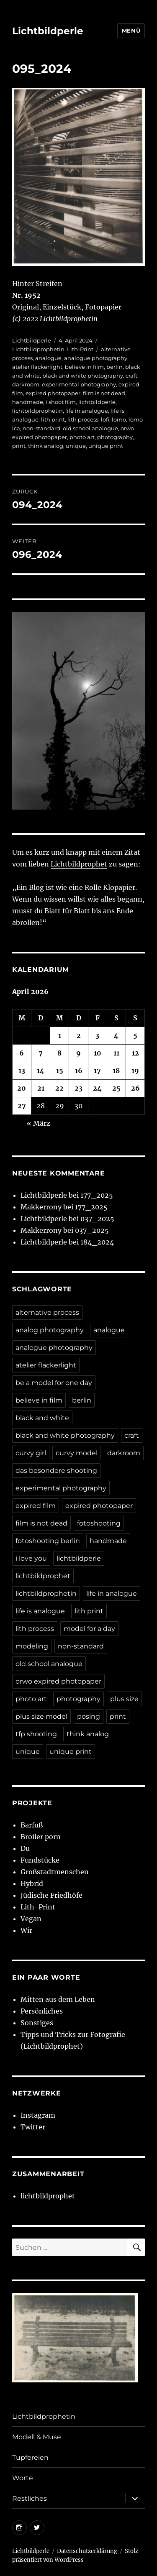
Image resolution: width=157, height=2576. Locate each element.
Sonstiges (37, 2023)
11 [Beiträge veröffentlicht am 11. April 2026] (116, 1053)
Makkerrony (41, 1207)
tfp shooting (36, 1734)
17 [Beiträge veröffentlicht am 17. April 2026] (97, 1070)
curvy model (77, 1453)
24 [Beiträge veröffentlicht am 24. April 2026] (97, 1088)
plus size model (41, 1716)
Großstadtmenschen (55, 1872)
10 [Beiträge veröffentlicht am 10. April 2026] (97, 1053)
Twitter (33, 2127)
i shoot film (61, 402)
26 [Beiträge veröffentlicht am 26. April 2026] (135, 1088)
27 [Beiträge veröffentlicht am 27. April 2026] (22, 1105)
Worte (22, 2478)
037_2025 (97, 1218)
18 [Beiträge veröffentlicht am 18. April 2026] (116, 1070)
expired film (35, 1506)
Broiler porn (41, 1836)
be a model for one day (53, 1383)
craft (131, 375)
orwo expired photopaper (58, 1681)
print (19, 445)
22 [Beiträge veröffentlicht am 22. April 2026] (59, 1088)
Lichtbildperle (47, 31)
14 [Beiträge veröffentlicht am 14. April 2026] (40, 1070)
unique (76, 445)
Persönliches (42, 2011)
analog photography (49, 1330)
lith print (53, 419)
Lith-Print (80, 349)
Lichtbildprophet (79, 864)
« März (38, 1123)
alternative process (47, 1312)
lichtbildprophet (42, 1576)
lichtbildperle (97, 402)
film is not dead (104, 393)
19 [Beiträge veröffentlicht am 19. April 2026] (135, 1070)
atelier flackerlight (37, 366)
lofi (105, 419)
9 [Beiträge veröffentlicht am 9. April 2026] (78, 1053)
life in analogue (86, 410)
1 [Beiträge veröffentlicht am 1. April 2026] (59, 1035)
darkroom (25, 384)
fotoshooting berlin (47, 1541)
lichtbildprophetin (37, 410)
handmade (27, 402)
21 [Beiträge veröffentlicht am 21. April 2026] (40, 1088)
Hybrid (32, 1883)
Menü (131, 30)
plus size (124, 1699)
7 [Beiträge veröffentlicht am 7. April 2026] (41, 1053)
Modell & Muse (36, 2437)
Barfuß (32, 1825)
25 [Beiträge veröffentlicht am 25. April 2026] (116, 1088)
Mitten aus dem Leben (58, 1999)
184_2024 (97, 1242)
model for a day (89, 1629)
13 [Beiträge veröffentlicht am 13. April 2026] (21, 1070)
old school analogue (90, 428)
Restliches (29, 2498)
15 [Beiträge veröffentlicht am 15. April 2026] (59, 1070)
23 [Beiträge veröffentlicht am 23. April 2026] (78, 1088)
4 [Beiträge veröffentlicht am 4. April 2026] (116, 1035)
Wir (26, 1930)
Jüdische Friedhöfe (51, 1895)
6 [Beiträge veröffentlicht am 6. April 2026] (21, 1053)
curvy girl (30, 1453)
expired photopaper (53, 393)
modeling (31, 1646)
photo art (82, 437)
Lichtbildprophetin (38, 349)
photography (115, 437)
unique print (105, 445)
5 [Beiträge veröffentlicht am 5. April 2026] (135, 1035)
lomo (119, 419)
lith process (82, 419)
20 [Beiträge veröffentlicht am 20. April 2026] (21, 1088)
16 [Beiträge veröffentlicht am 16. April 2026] (78, 1070)
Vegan (31, 1918)
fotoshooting (99, 1523)
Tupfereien (30, 2457)
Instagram (38, 2115)
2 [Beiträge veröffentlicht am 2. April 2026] (79, 1035)
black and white (42, 1418)
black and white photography (82, 375)
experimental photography (79, 384)
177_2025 (96, 1195)
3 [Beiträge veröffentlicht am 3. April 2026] (97, 1035)
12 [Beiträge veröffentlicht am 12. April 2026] (135, 1053)
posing (88, 1716)
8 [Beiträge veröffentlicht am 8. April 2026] (59, 1053)
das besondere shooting (56, 1471)
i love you (31, 1558)
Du (25, 1848)
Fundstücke (40, 1860)
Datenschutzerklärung (87, 2551)
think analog (45, 445)
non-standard (41, 428)
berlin (114, 366)
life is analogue (40, 1611)
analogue (48, 358)
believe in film (84, 366)
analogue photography (95, 358)
